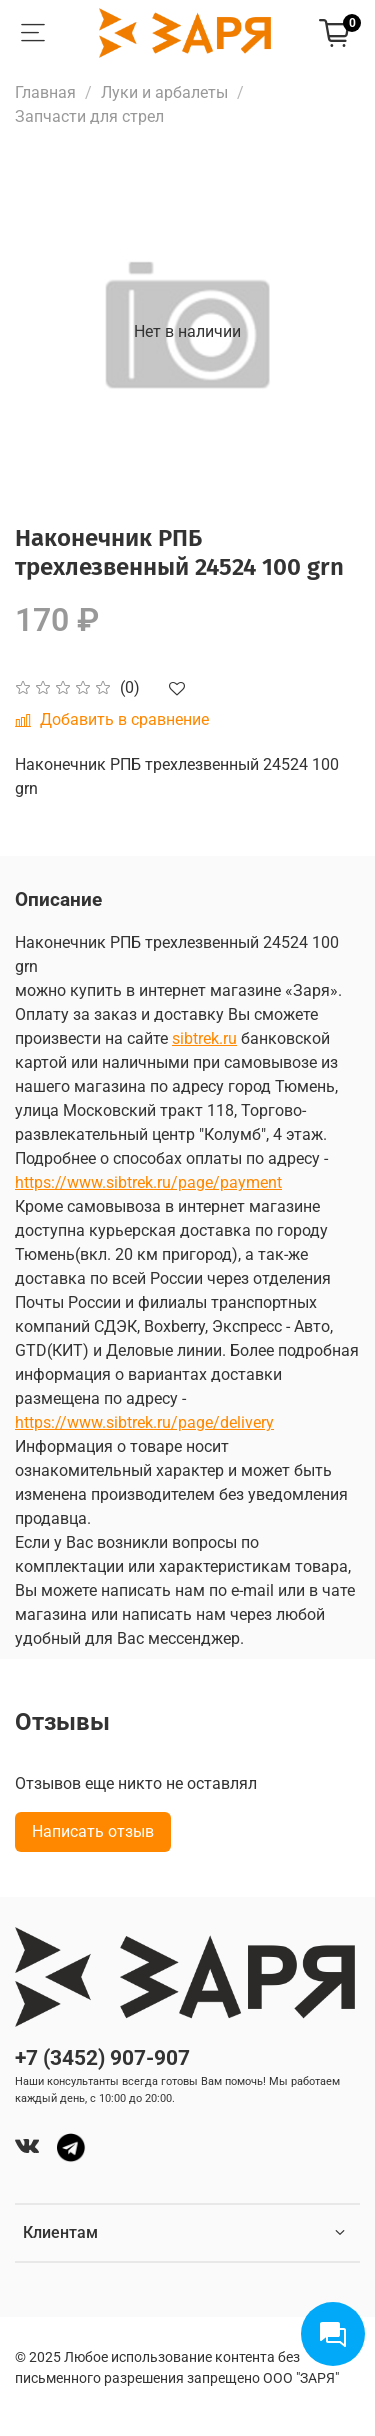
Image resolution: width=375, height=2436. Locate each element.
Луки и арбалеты (164, 92)
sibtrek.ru (204, 1038)
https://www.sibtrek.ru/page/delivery (144, 1422)
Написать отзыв (93, 1831)
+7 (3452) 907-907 (102, 2058)
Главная (45, 92)
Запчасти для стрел (89, 116)
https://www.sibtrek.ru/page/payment (148, 1182)
